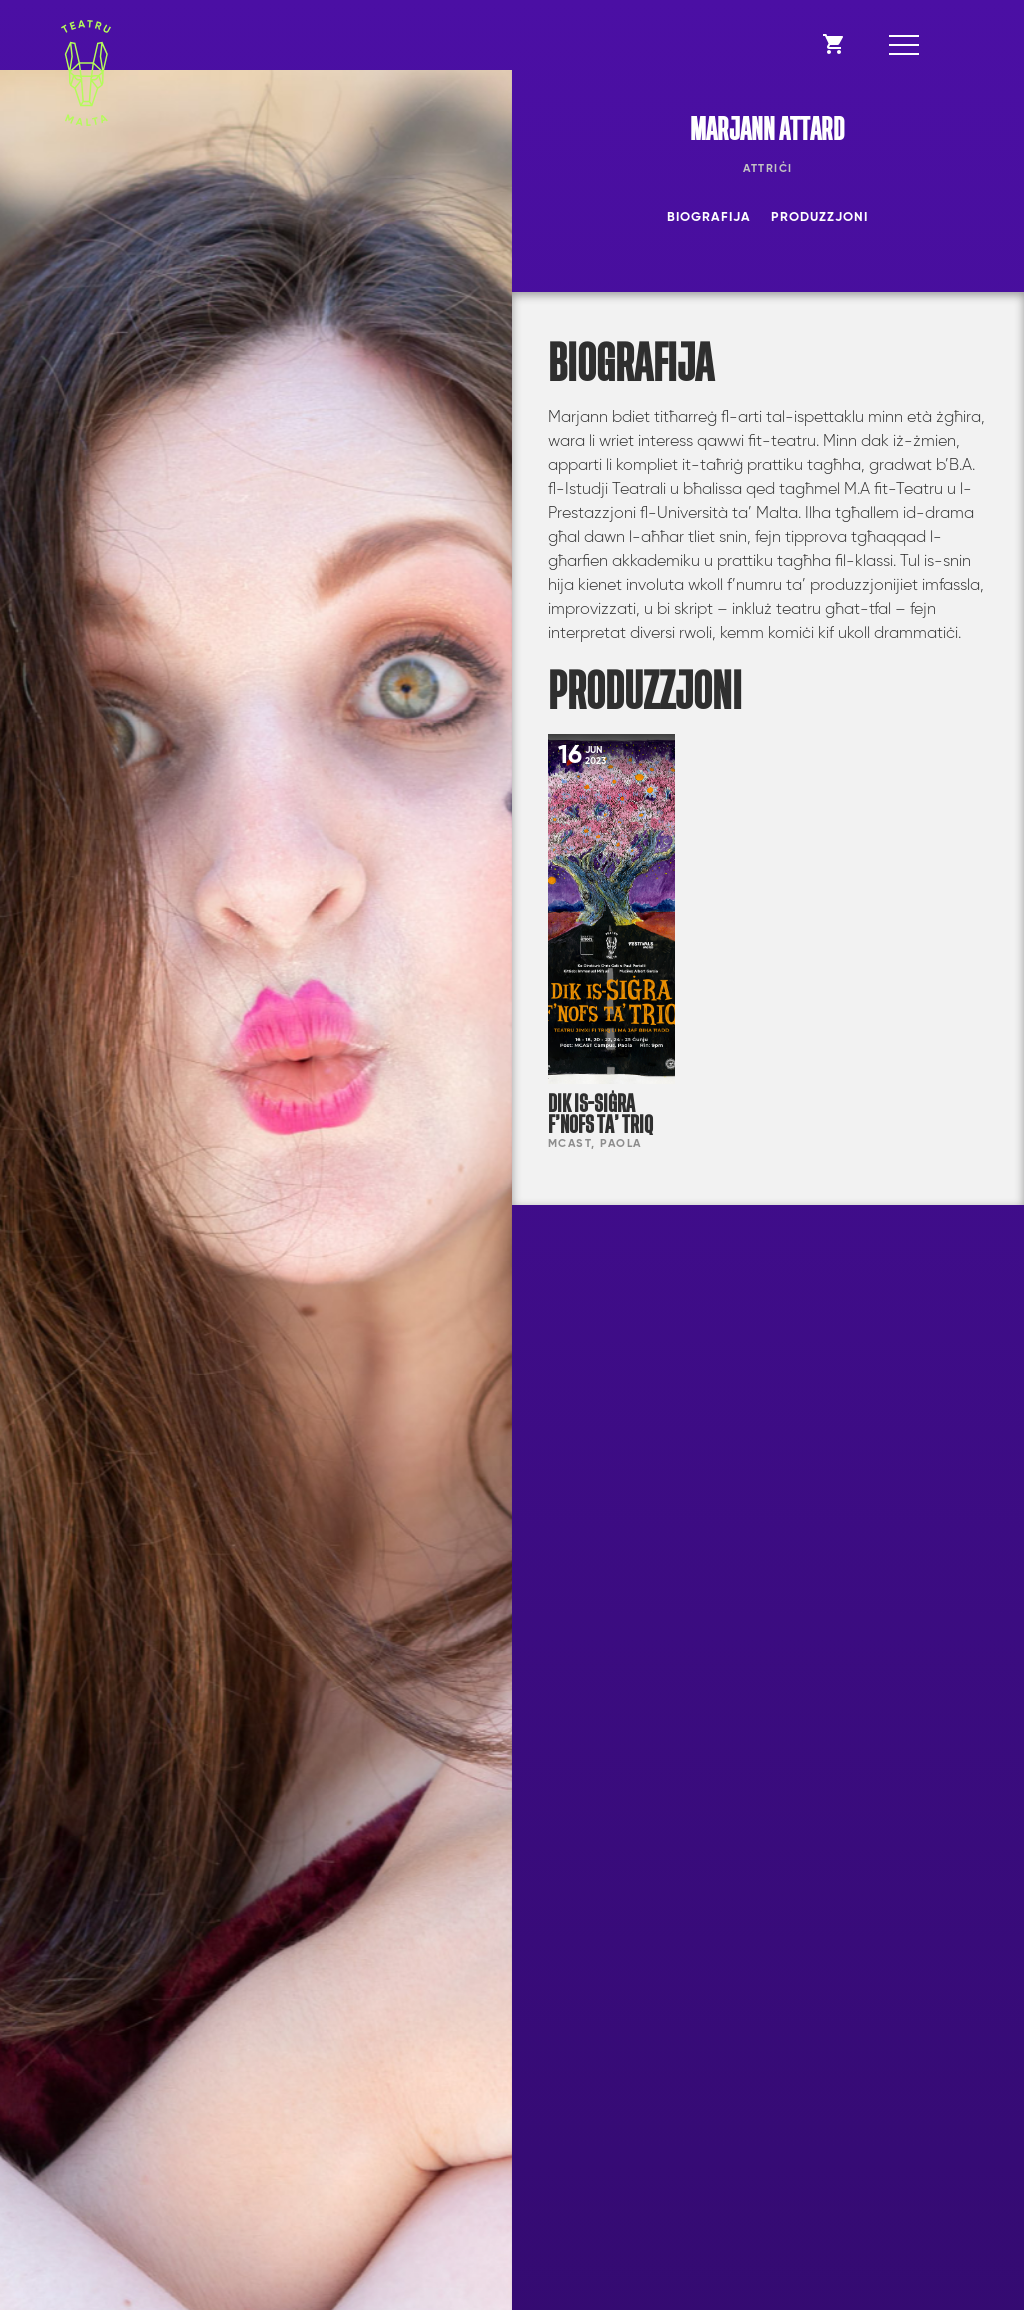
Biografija (709, 217)
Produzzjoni (819, 217)
